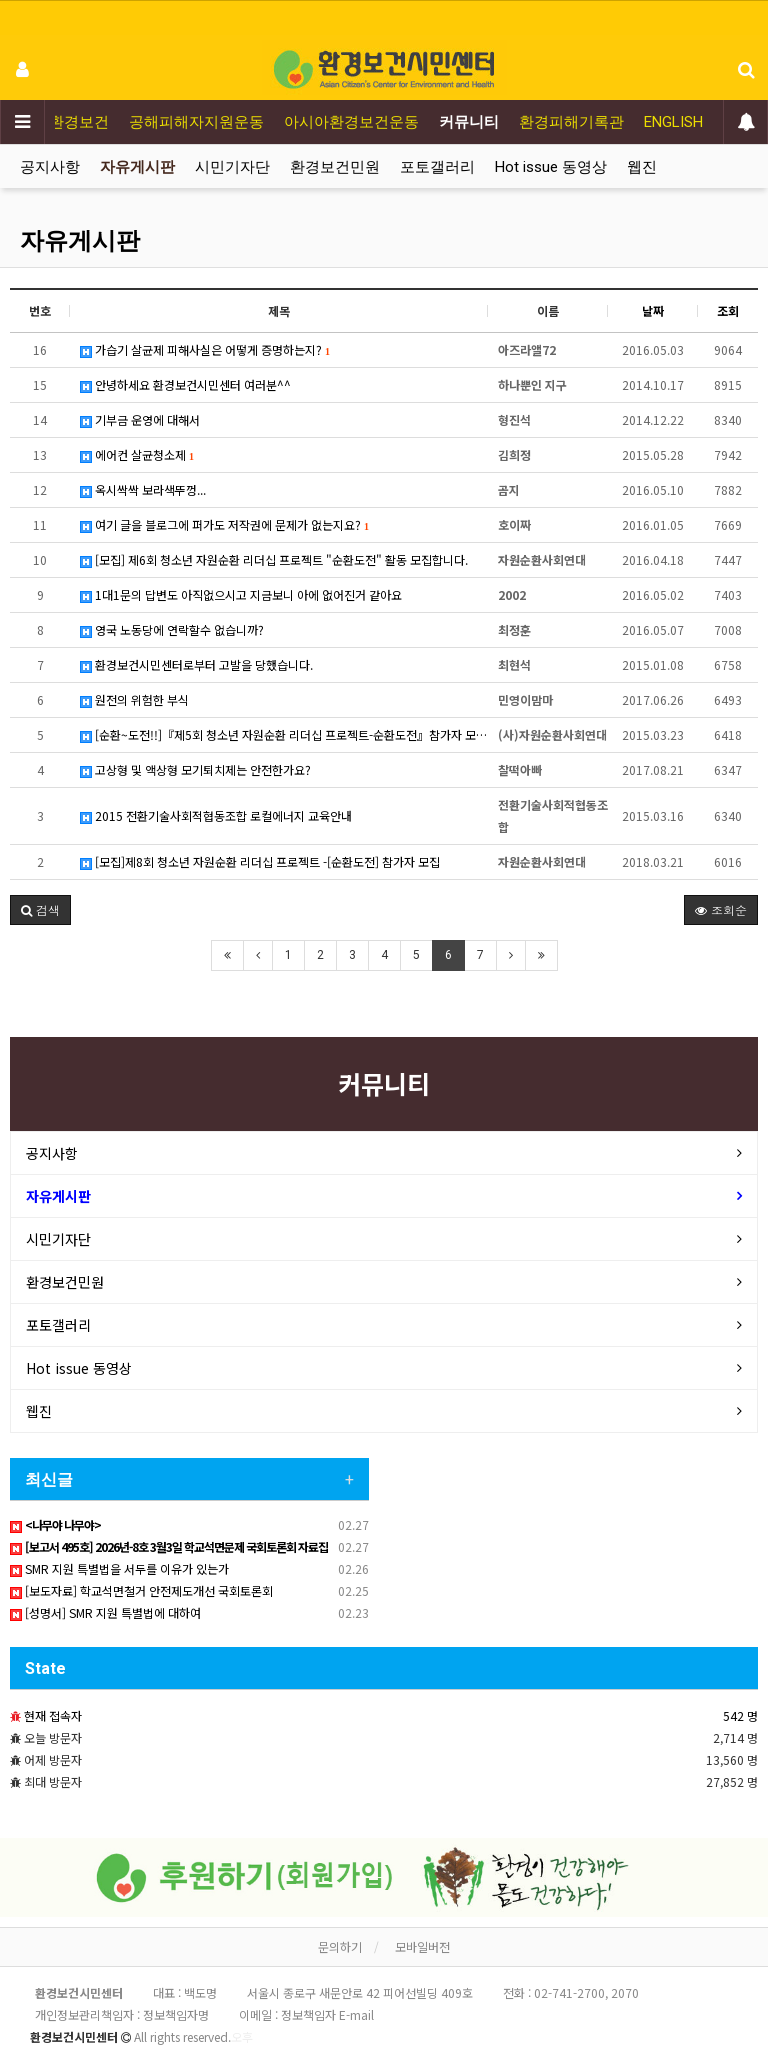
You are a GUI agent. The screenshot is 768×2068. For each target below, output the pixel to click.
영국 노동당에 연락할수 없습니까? (172, 629)
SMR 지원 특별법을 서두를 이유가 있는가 (119, 1568)
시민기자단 (232, 167)
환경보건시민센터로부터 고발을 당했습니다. (196, 664)
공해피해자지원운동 (196, 122)
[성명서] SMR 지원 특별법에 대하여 (105, 1612)
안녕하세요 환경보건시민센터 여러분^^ (185, 384)
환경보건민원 (335, 167)
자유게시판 (137, 167)
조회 (728, 310)
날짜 (653, 310)
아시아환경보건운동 (351, 122)
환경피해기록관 (571, 122)
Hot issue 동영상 (551, 167)
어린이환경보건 (56, 122)
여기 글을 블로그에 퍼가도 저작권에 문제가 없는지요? (224, 524)
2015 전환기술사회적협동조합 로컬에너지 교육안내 (216, 815)
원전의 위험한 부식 (134, 699)
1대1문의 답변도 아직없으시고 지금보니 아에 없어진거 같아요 (241, 594)
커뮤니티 (469, 122)
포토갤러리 (437, 167)
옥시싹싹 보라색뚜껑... (143, 489)
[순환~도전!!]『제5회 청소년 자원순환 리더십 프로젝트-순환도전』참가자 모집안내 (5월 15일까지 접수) (284, 734)
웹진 (642, 167)
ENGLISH (673, 122)
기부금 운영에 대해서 (140, 419)
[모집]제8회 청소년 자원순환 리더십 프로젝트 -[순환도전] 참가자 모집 (260, 861)
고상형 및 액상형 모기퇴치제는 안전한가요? (195, 769)
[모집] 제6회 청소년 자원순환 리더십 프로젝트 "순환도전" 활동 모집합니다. (274, 559)
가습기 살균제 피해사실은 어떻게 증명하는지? (205, 349)
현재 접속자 (53, 1715)
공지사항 (50, 167)
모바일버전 (422, 1946)
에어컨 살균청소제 (137, 454)
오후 (242, 2036)
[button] (40, 910)
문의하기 (340, 1946)
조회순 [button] (721, 909)
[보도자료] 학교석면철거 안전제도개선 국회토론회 (141, 1590)
